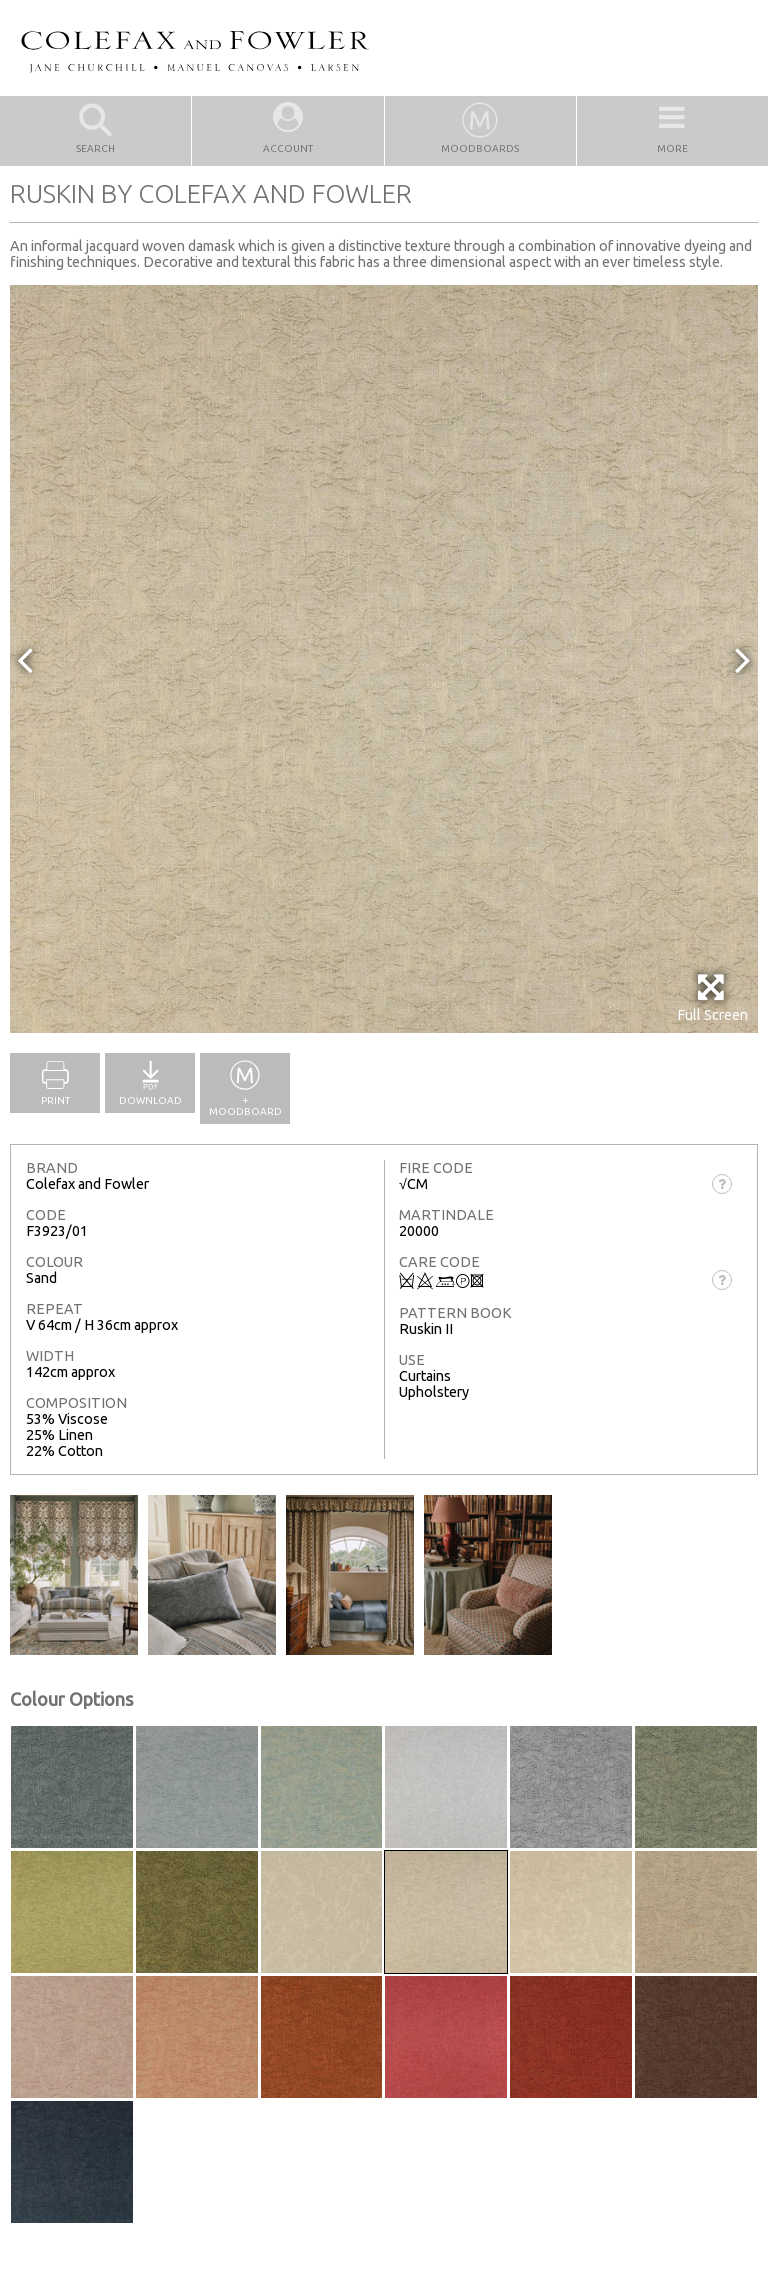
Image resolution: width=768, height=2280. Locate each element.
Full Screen (712, 997)
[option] (384, 659)
